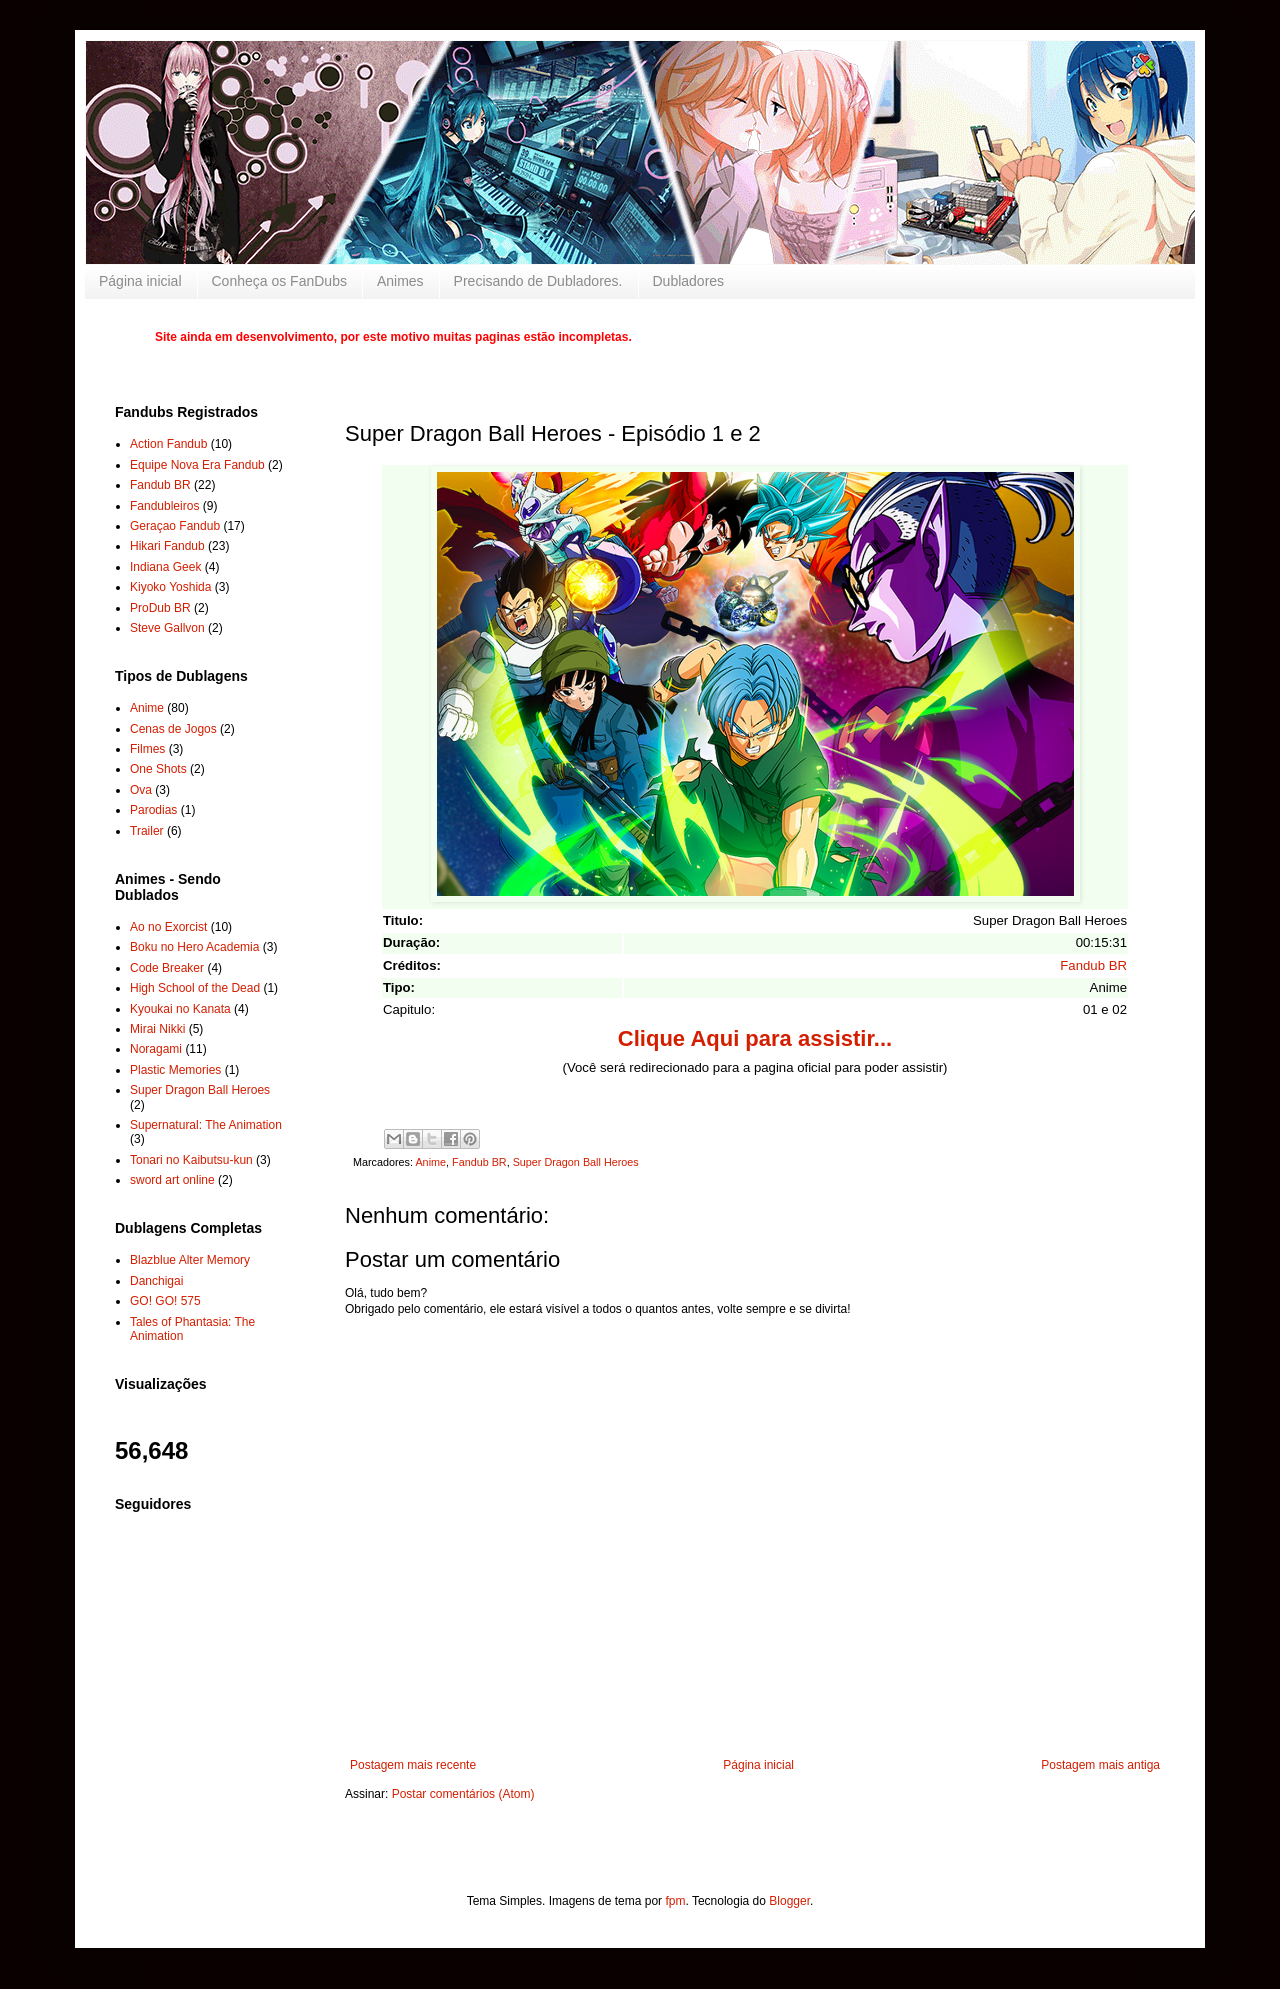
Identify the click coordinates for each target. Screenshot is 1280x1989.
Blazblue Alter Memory (190, 1260)
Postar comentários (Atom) (463, 1794)
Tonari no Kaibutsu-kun (191, 1160)
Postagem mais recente (413, 1765)
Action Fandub (168, 444)
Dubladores (689, 281)
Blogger (789, 1901)
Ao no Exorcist (168, 927)
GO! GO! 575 (165, 1301)
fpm (675, 1901)
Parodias (153, 810)
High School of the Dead (195, 988)
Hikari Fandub (167, 546)
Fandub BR (1093, 965)
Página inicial (140, 281)
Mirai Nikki (157, 1029)
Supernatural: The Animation (206, 1125)
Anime (430, 1162)
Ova (141, 790)
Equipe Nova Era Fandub (197, 465)
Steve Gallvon (167, 628)
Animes (400, 281)
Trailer (147, 831)
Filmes (147, 749)
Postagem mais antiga (1100, 1765)
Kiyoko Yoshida (170, 587)
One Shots (158, 769)
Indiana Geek (165, 567)
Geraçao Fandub (175, 526)
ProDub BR (160, 608)
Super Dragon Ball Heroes (576, 1162)
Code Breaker (167, 968)
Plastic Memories (175, 1070)
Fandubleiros (164, 506)
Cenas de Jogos (173, 729)
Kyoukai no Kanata (180, 1009)
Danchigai (156, 1281)
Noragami (156, 1049)
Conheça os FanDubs (279, 281)
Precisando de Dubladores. (538, 281)
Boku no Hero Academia (194, 947)
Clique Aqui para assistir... (755, 1038)
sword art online (172, 1180)
